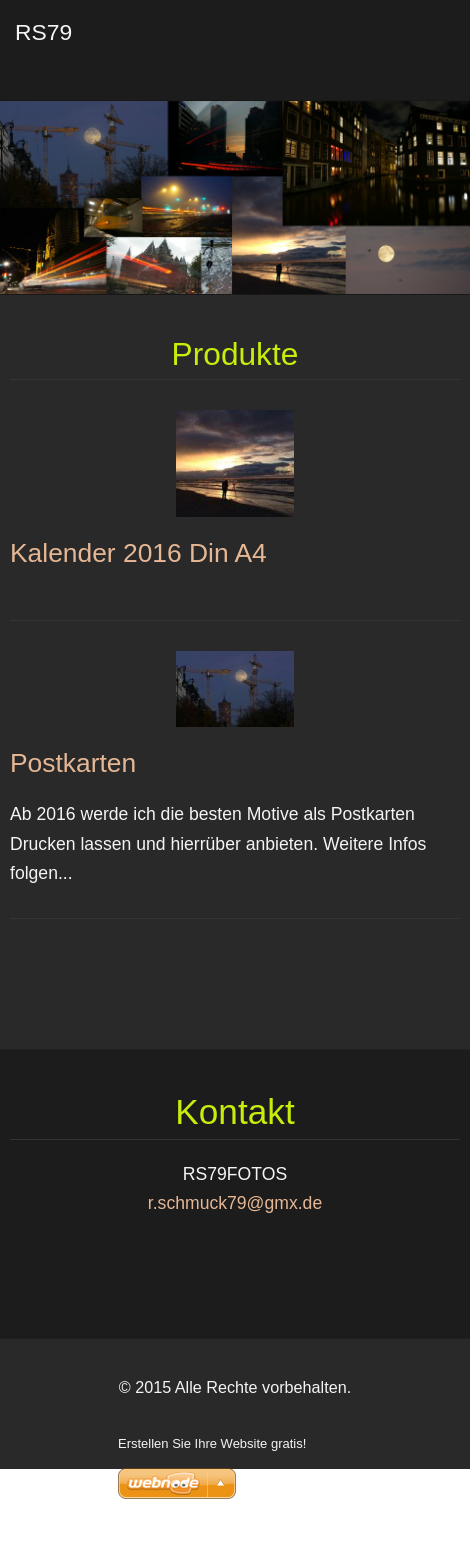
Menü (415, 45)
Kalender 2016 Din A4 (138, 553)
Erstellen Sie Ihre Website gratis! (212, 1443)
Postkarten (73, 763)
